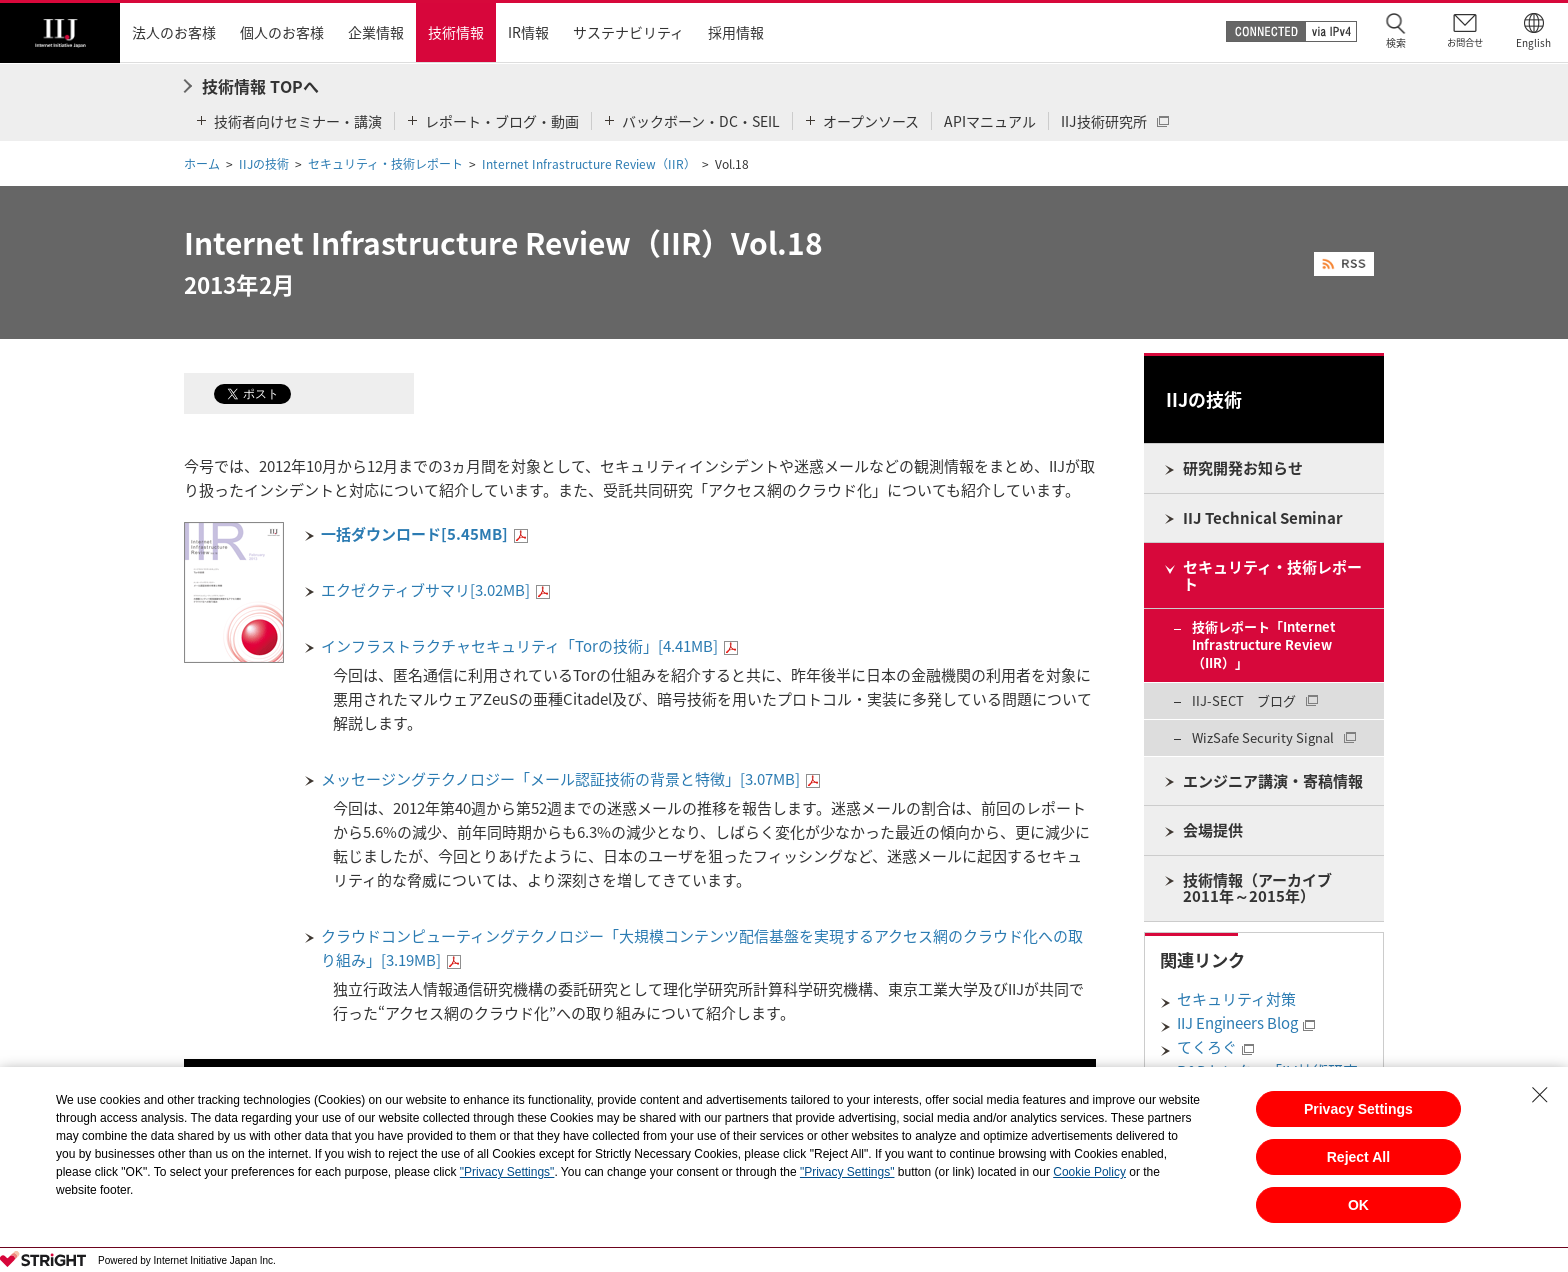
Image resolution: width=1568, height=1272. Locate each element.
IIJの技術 (264, 164)
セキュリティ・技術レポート (385, 164)
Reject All (1358, 1157)
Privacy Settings (1358, 1109)
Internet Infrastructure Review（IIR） (589, 164)
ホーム (202, 164)
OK (1358, 1205)
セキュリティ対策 (1236, 999)
